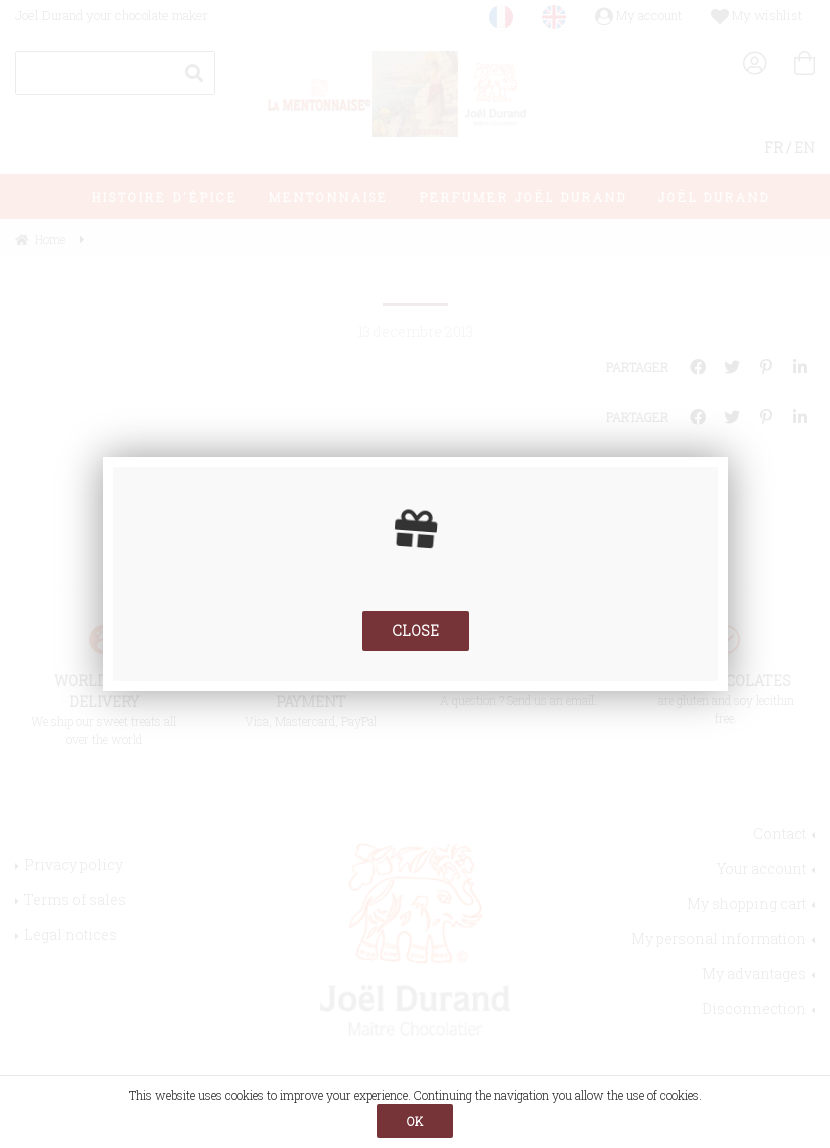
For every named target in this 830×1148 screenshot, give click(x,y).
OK (415, 1121)
